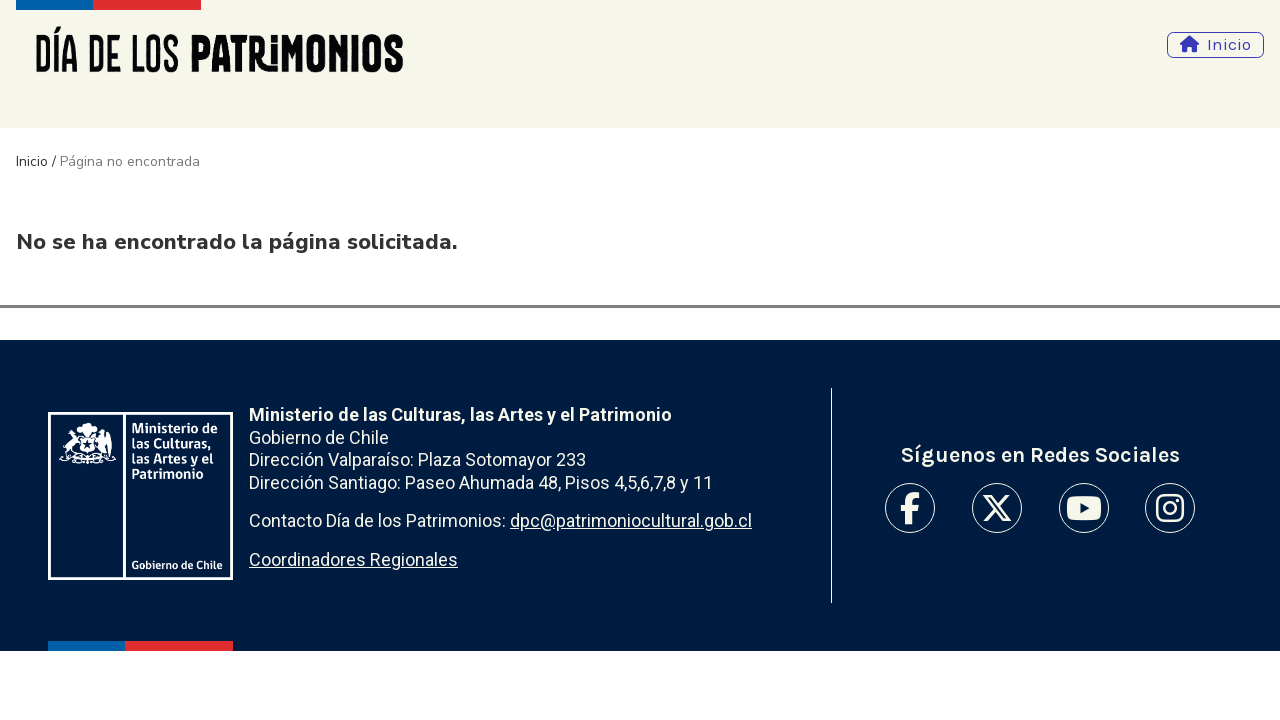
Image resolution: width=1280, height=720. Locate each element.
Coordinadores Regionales (353, 559)
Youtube (1084, 508)
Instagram (1170, 508)
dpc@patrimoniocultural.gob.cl (631, 520)
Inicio (1229, 44)
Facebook (910, 508)
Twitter (997, 508)
